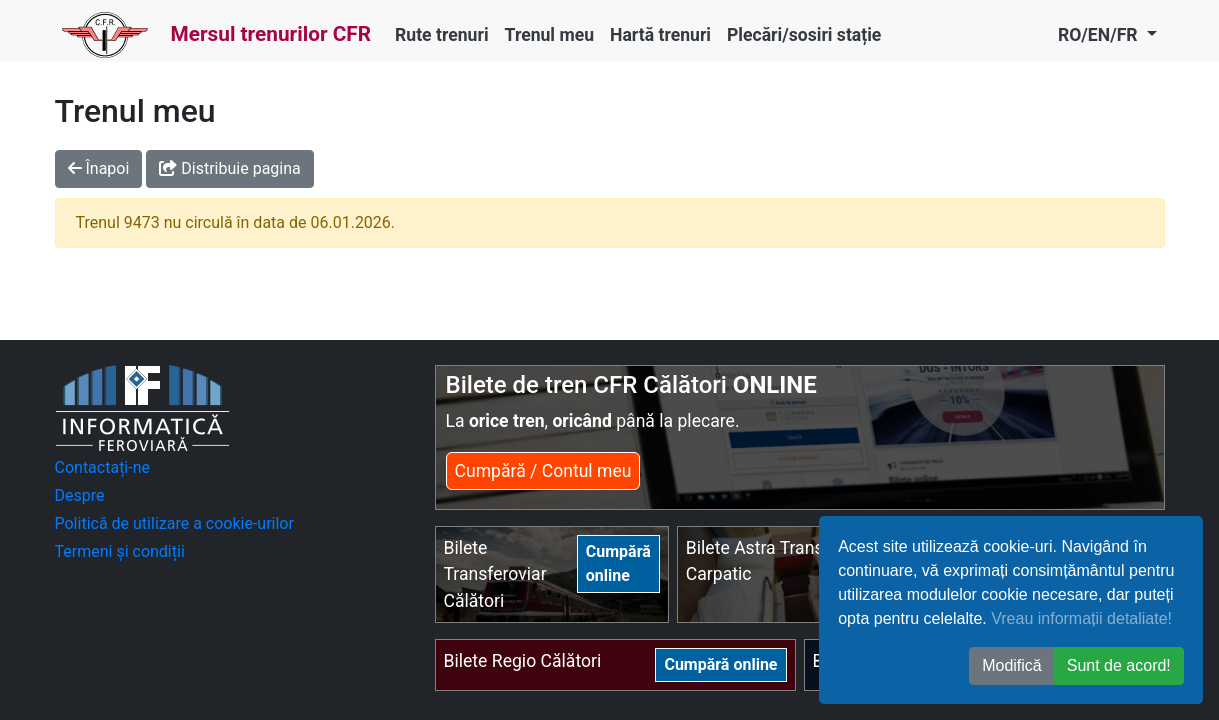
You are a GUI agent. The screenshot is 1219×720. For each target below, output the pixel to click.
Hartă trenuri (660, 35)
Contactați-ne (103, 467)
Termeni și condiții (120, 551)
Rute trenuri (442, 35)
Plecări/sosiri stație (804, 35)
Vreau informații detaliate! (1081, 618)
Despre (80, 495)
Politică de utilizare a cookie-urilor (174, 523)
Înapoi (99, 168)
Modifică (1012, 665)
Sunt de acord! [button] (1119, 665)
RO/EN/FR (1100, 35)
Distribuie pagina (229, 168)
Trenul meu (549, 35)
